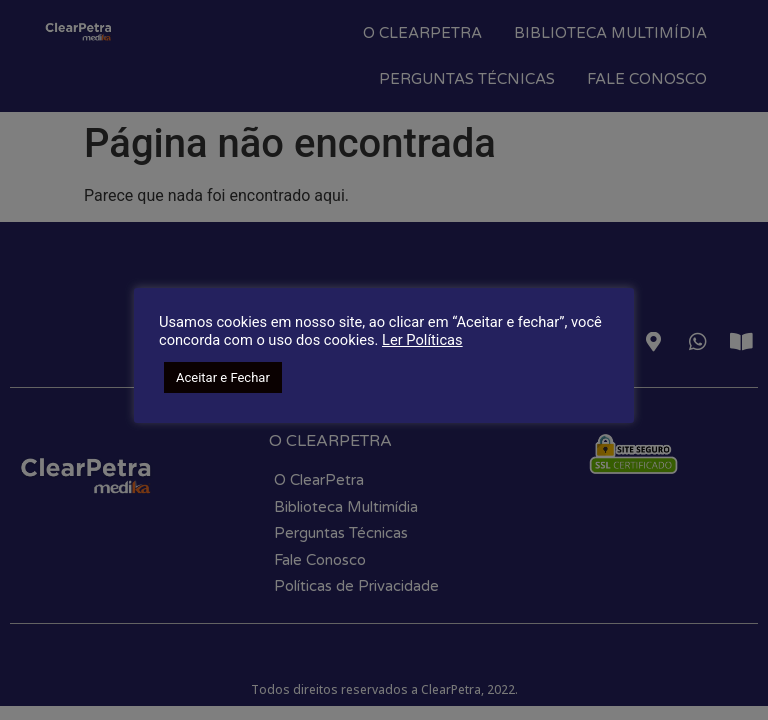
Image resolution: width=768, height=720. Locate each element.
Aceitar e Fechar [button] (223, 377)
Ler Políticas (422, 340)
